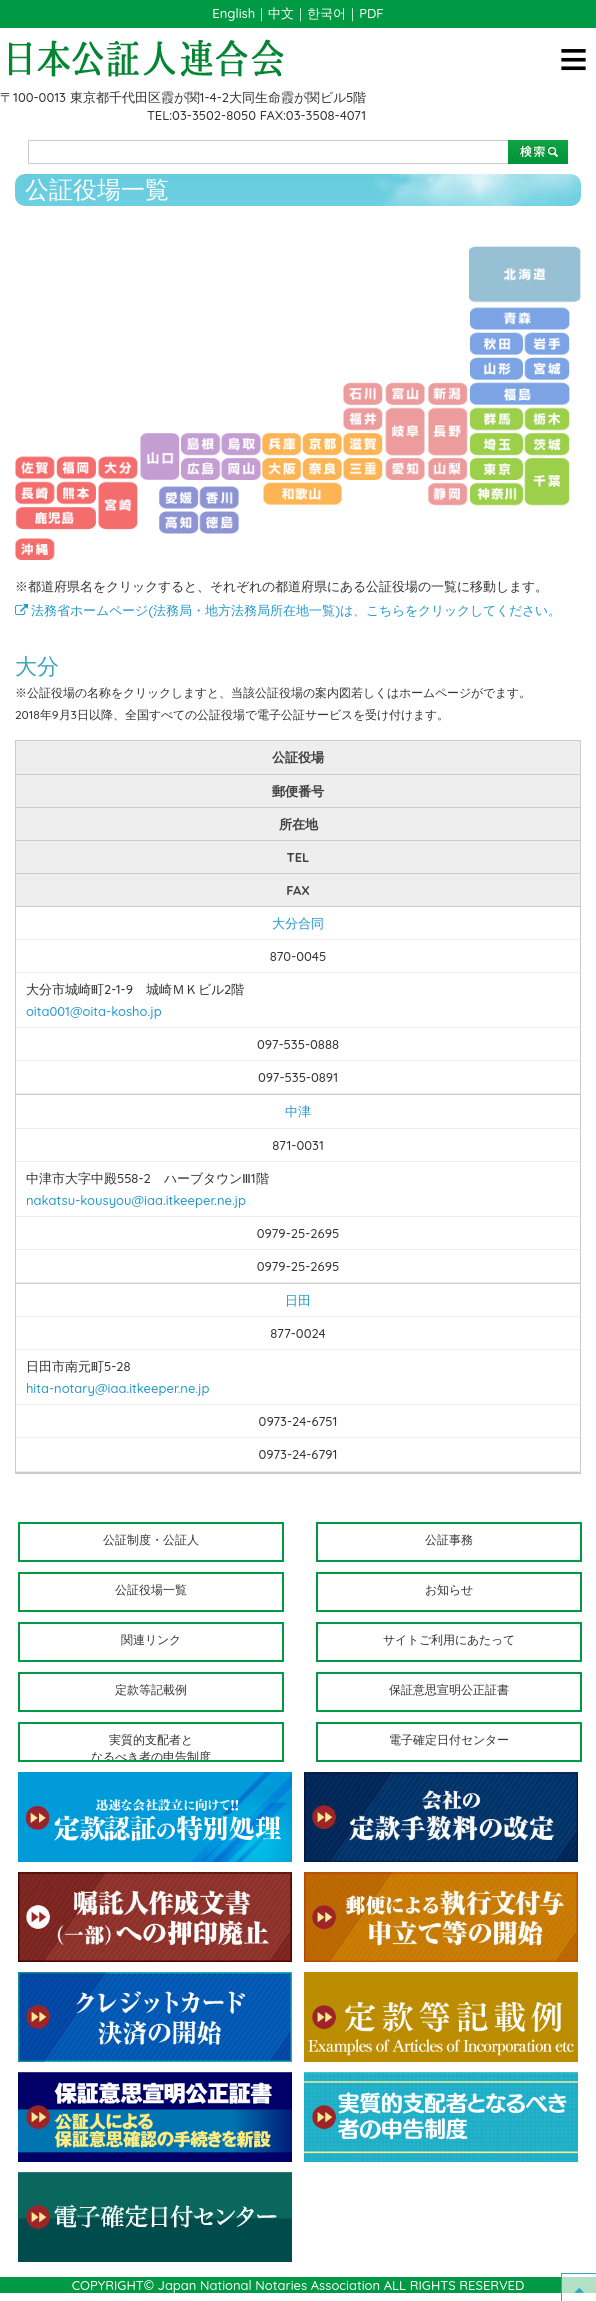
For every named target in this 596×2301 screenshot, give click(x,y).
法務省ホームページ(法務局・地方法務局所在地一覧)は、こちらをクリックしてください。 (288, 610)
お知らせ (449, 1589)
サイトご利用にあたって (449, 1639)
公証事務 (449, 1539)
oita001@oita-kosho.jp (94, 1011)
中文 (281, 13)
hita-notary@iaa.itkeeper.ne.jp (118, 1388)
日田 (298, 1300)
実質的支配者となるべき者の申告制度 (151, 1747)
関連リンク (151, 1639)
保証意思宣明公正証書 (449, 1689)
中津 (298, 1111)
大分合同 (298, 923)
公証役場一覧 (151, 1589)
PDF (371, 13)
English (233, 13)
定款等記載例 (151, 1689)
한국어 (326, 13)
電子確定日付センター (449, 1739)
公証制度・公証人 (151, 1539)
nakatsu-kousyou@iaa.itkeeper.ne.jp (136, 1200)
